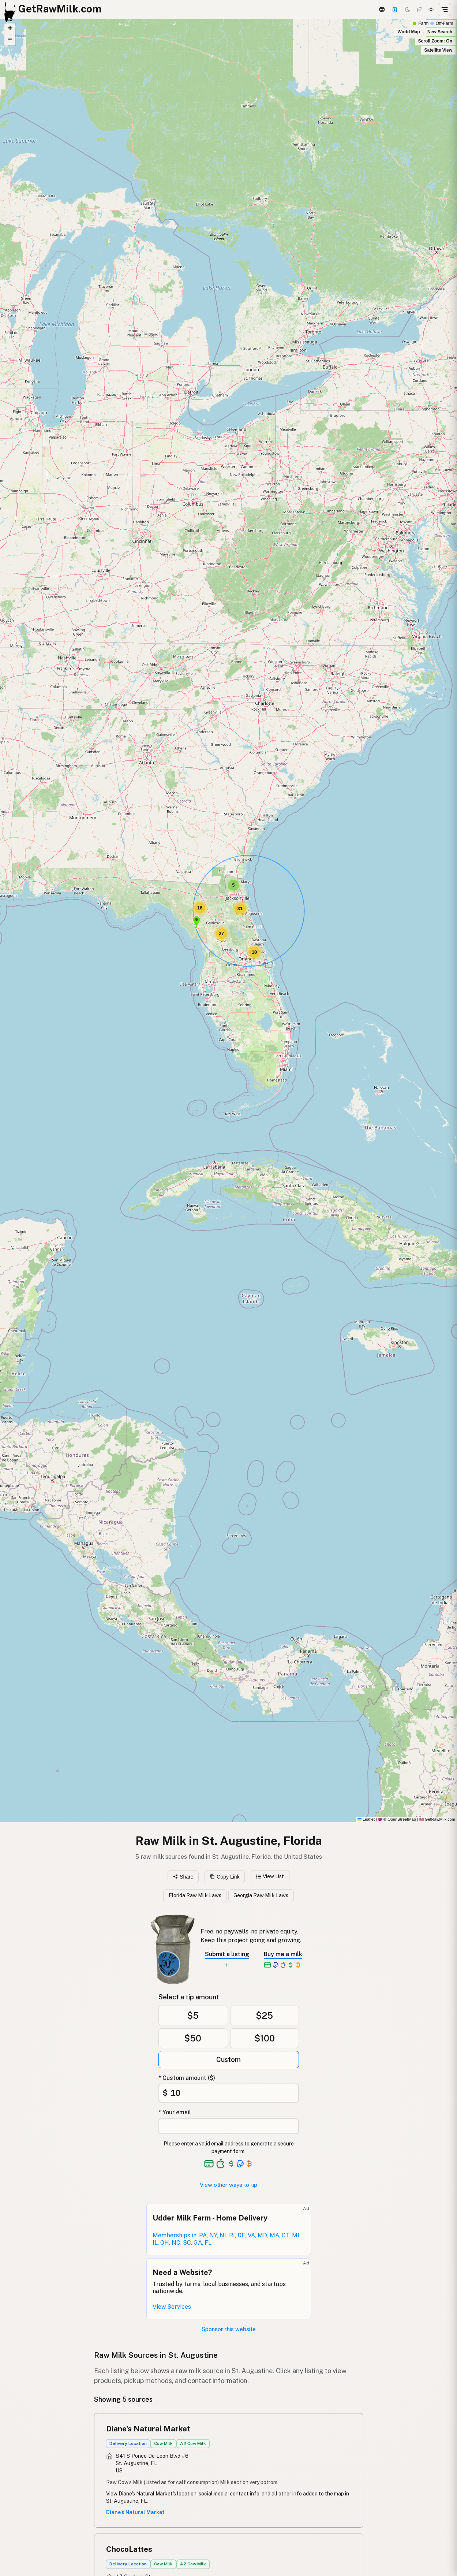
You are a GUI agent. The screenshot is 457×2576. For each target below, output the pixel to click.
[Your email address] (228, 2126)
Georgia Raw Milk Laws (260, 1895)
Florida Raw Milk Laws (195, 1895)
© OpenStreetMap (397, 1819)
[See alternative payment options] (240, 2163)
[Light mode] (431, 9)
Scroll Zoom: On (435, 41)
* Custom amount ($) (186, 2077)
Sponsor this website (229, 2329)
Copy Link (225, 1877)
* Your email (174, 2112)
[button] (196, 922)
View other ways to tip (228, 2185)
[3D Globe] (381, 9)
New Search (439, 31)
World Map (408, 31)
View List (270, 1876)
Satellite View (438, 50)
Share (183, 1877)
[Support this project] (395, 9)
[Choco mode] (419, 9)
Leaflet (366, 1819)
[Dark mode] (407, 9)
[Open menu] (444, 9)
